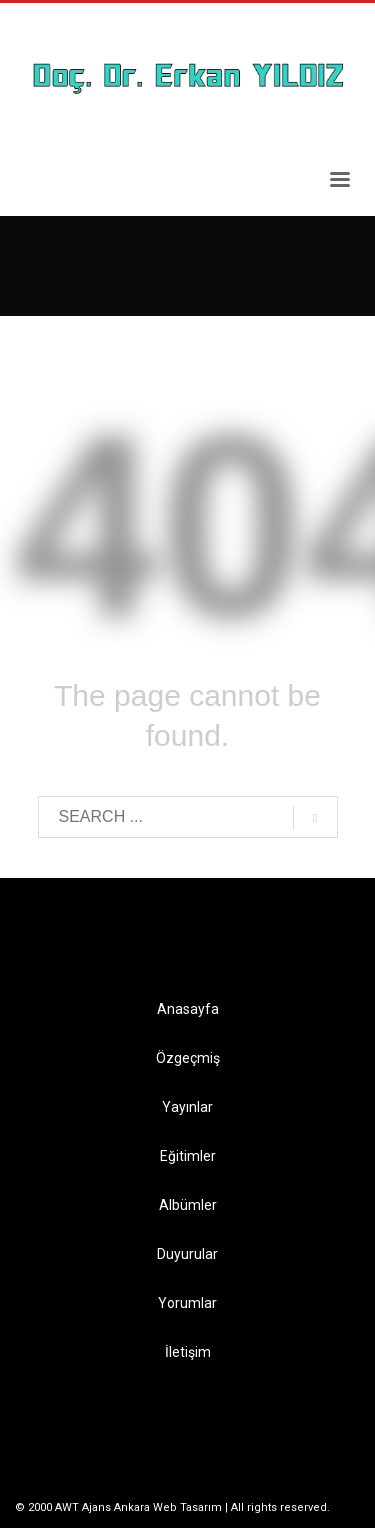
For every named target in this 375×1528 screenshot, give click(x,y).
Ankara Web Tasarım (168, 1507)
